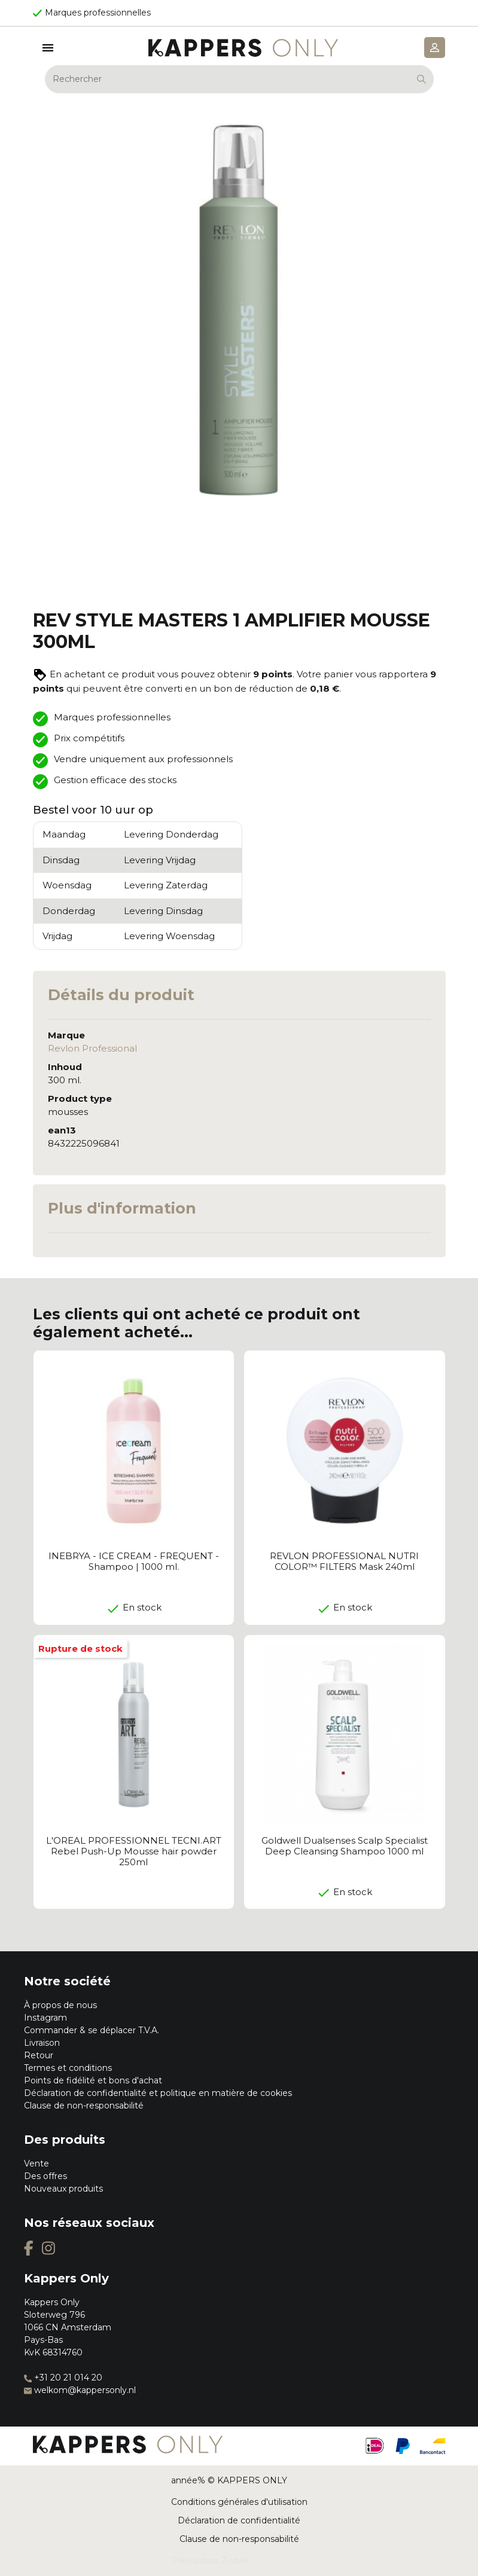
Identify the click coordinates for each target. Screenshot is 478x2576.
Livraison (42, 2042)
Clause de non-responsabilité (84, 2105)
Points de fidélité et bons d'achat (93, 2080)
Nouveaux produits (63, 2188)
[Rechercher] (239, 79)
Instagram (45, 2017)
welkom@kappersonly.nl (80, 2390)
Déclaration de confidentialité (239, 2520)
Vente (36, 2163)
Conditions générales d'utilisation (239, 2501)
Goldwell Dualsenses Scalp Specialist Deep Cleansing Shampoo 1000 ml (344, 1846)
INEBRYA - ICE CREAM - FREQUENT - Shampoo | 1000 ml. (133, 1561)
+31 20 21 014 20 (63, 2377)
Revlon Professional (92, 1048)
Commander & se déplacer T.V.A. (91, 2030)
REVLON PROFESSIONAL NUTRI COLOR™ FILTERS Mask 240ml (344, 1561)
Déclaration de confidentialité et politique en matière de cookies (158, 2093)
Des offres (45, 2176)
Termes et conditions (68, 2067)
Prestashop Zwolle (210, 2560)
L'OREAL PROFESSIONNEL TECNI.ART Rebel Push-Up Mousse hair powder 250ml (133, 1851)
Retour (38, 2055)
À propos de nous (60, 2005)
